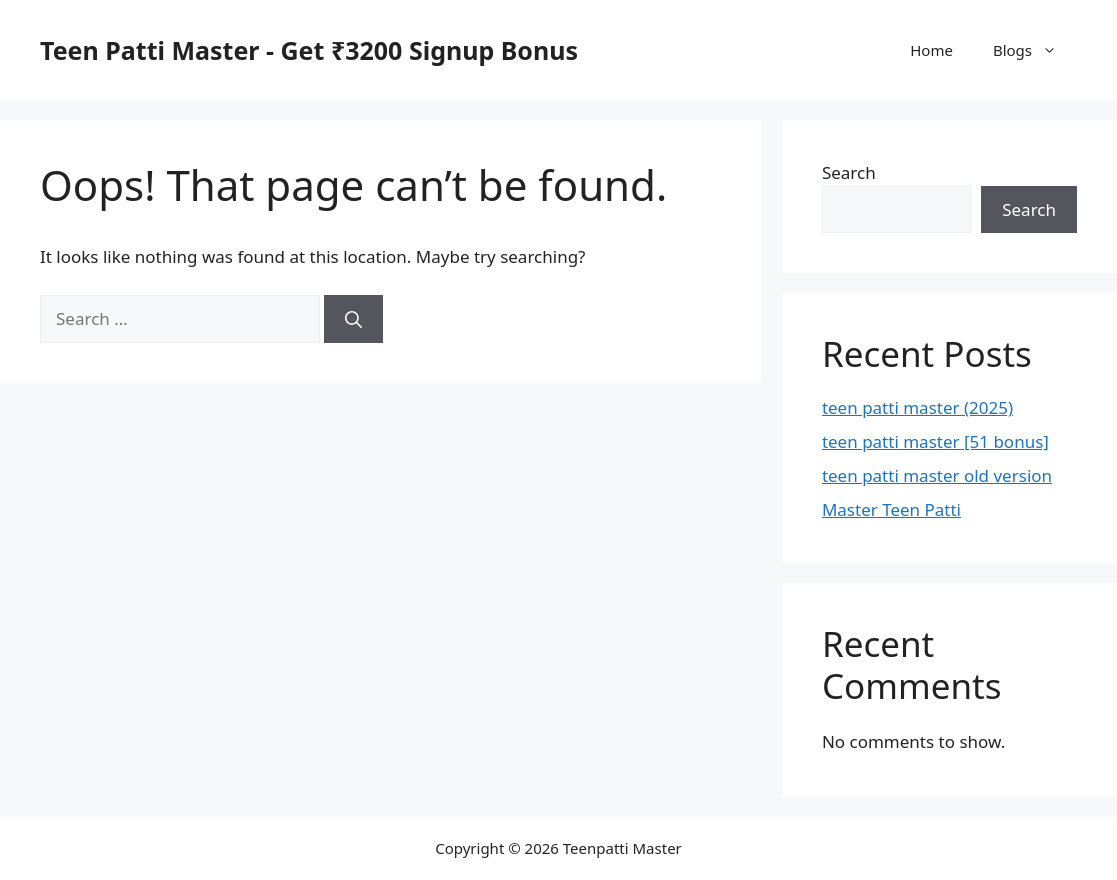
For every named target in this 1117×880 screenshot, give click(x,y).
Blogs (1035, 50)
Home (931, 50)
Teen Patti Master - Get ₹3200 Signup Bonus (309, 50)
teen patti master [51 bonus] (935, 441)
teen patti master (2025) (917, 407)
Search (849, 172)
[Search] (353, 319)
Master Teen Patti (891, 509)
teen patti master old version (937, 475)
